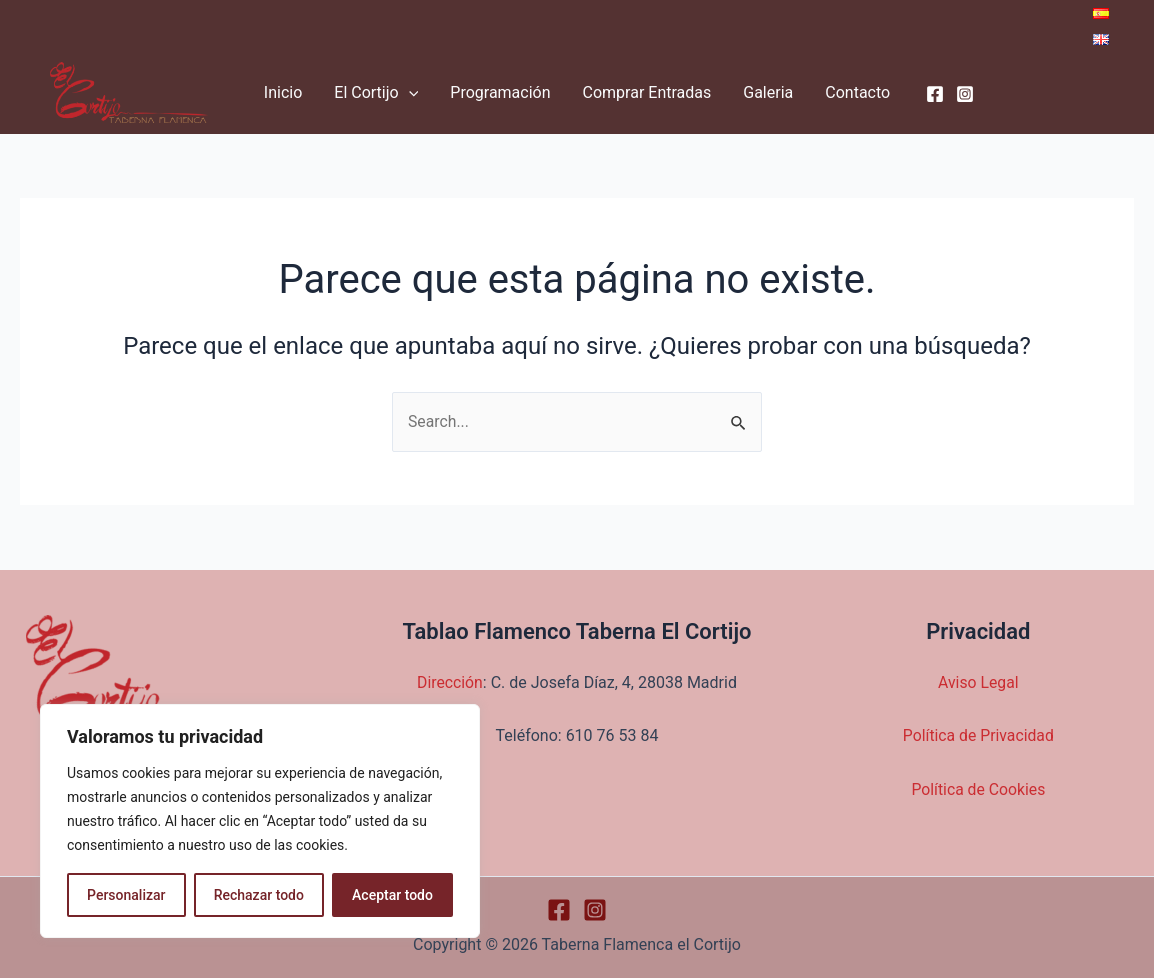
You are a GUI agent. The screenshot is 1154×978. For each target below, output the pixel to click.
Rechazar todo (259, 895)
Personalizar (126, 895)
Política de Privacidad (978, 735)
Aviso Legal (978, 682)
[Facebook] (935, 94)
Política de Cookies (978, 789)
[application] (409, 92)
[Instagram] (965, 94)
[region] (260, 821)
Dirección (450, 682)
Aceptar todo (392, 895)
